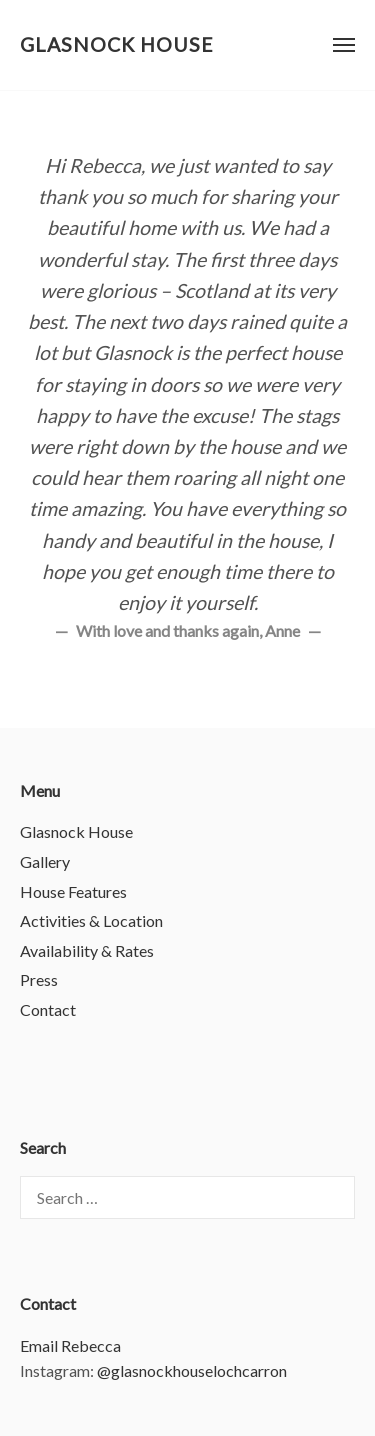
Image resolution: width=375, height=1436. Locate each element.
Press (39, 979)
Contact (48, 1009)
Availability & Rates (87, 950)
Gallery (45, 861)
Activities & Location (91, 920)
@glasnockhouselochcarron (192, 1370)
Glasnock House (117, 44)
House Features (73, 891)
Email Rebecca (70, 1345)
